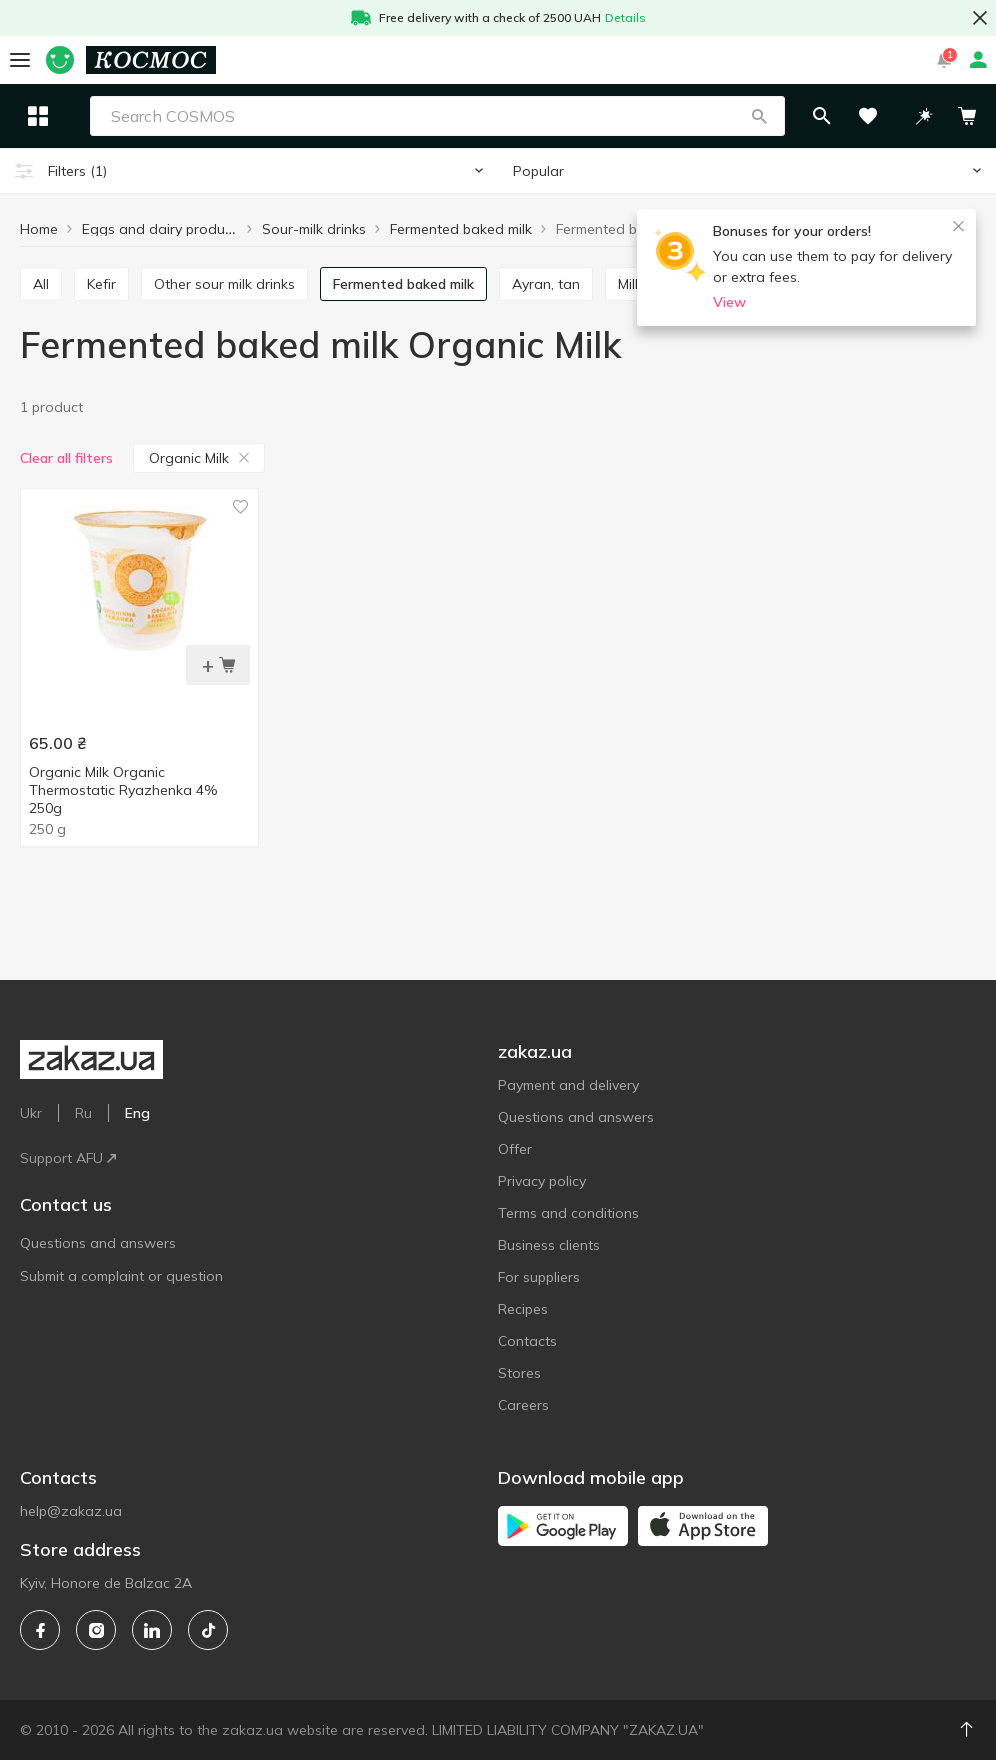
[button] (803, 116)
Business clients (549, 1245)
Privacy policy (542, 1181)
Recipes (523, 1309)
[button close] (980, 18)
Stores (519, 1373)
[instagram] (96, 1630)
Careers (523, 1405)
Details (625, 17)
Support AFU (68, 1158)
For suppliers (539, 1277)
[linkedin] (152, 1630)
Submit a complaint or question (121, 1276)
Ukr (31, 1113)
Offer (515, 1149)
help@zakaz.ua (71, 1511)
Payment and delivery (568, 1085)
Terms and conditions (568, 1213)
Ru (83, 1113)
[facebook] (40, 1630)
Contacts (527, 1341)
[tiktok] (208, 1630)
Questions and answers (98, 1243)
